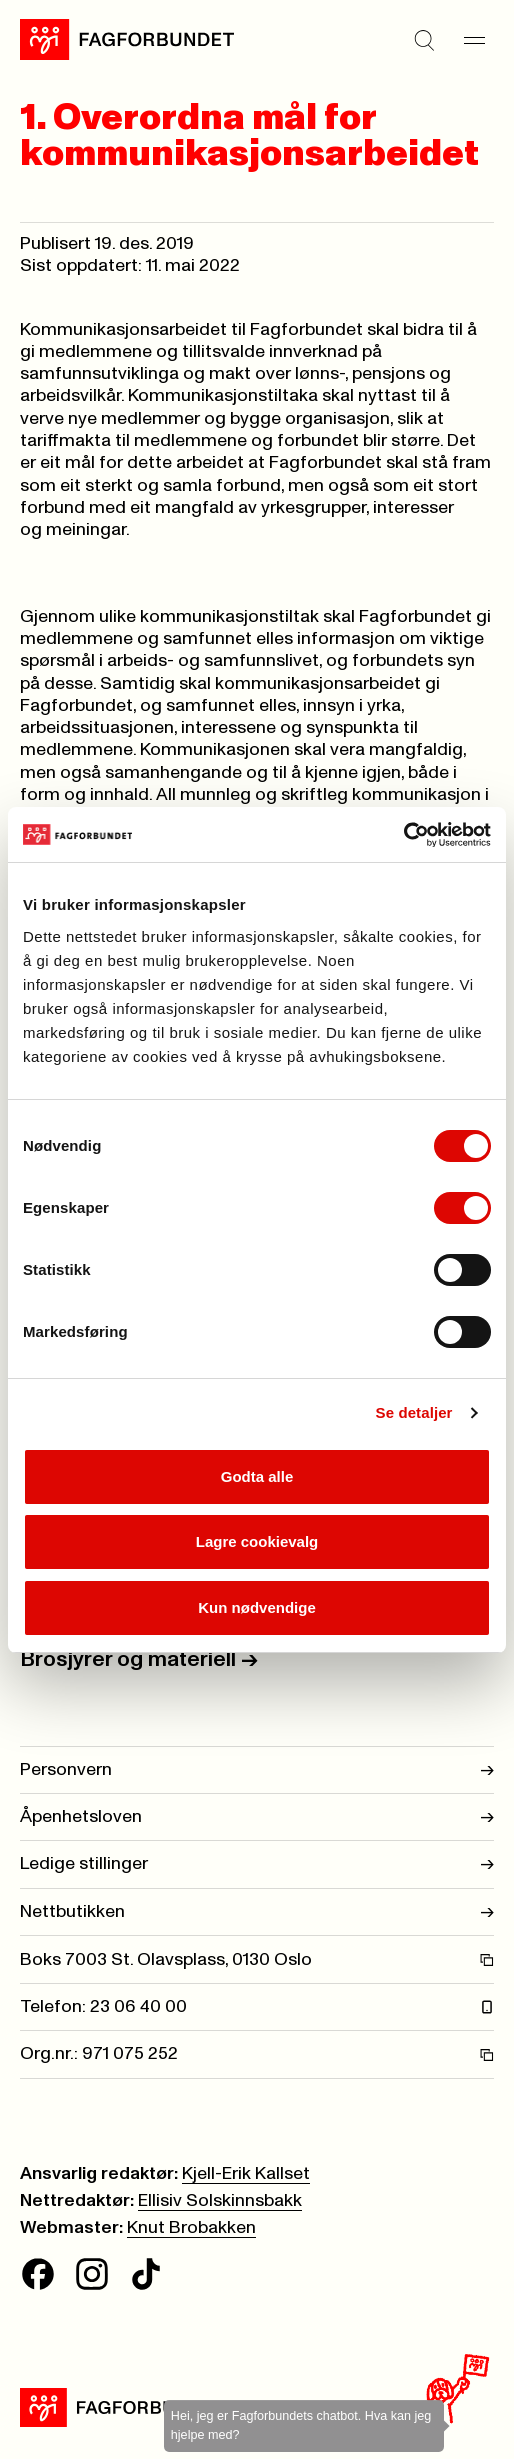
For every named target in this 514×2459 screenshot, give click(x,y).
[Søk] (424, 40)
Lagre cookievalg (257, 1541)
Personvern (257, 1770)
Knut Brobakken (191, 2228)
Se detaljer (414, 1412)
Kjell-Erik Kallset (246, 2174)
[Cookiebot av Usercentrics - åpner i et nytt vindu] (403, 835)
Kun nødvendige (257, 1607)
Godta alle (257, 1476)
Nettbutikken (257, 1912)
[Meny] (474, 40)
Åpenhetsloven (257, 1817)
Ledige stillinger (257, 1864)
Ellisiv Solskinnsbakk (220, 2201)
